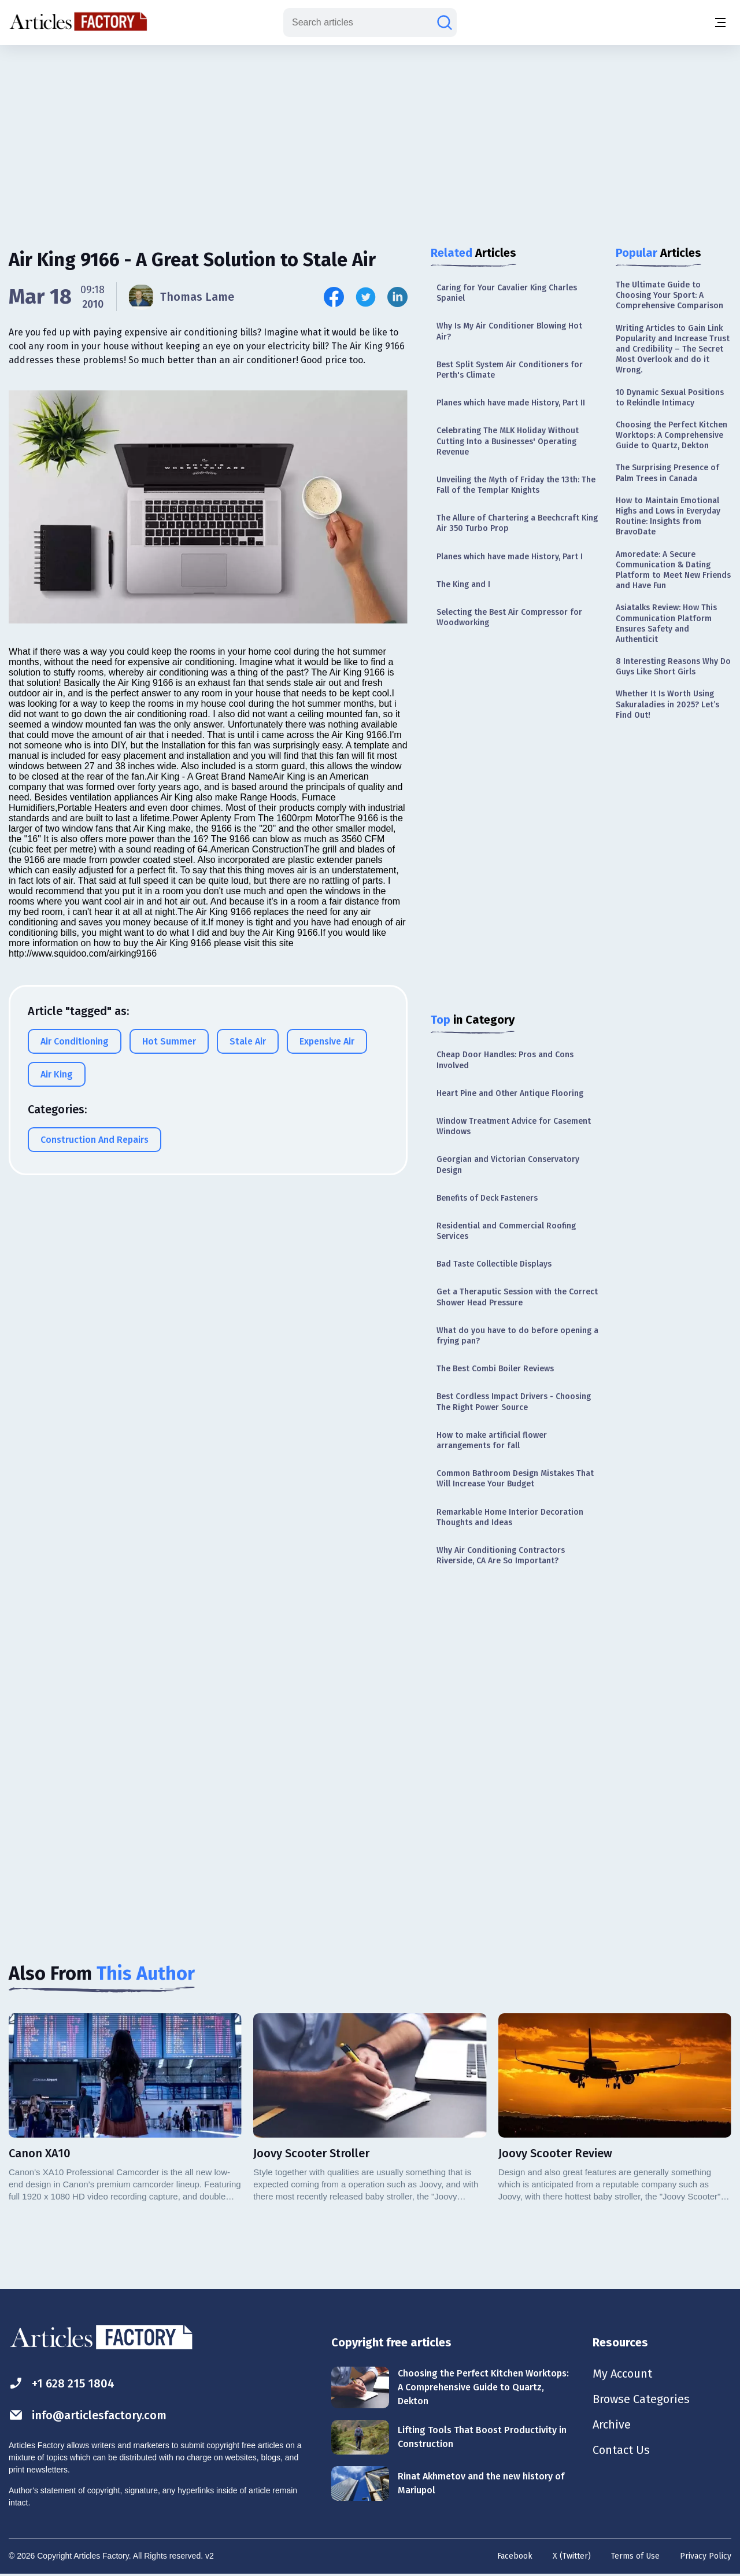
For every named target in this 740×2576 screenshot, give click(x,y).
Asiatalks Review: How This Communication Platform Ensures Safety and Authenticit (666, 623)
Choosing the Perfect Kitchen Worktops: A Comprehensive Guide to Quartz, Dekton (671, 435)
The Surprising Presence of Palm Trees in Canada (667, 473)
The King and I (463, 584)
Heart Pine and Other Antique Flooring (509, 1093)
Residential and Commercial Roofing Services (506, 1231)
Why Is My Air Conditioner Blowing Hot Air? (509, 331)
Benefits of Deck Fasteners (487, 1198)
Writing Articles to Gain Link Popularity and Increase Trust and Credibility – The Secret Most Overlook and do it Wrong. (673, 349)
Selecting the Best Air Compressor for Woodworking (509, 617)
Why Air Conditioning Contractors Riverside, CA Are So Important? (500, 1555)
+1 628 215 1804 (61, 2383)
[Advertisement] (370, 136)
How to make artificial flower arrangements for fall (491, 1440)
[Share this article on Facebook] (334, 297)
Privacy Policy (705, 2556)
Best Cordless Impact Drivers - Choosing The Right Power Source (513, 1402)
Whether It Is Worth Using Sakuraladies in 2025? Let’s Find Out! (667, 704)
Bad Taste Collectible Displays (494, 1264)
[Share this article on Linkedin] (397, 297)
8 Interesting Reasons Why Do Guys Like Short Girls (673, 666)
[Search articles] (444, 22)
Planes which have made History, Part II (510, 403)
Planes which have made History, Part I (509, 557)
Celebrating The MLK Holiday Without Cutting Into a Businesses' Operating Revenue (507, 441)
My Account (622, 2374)
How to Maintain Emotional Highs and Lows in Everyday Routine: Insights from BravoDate (668, 516)
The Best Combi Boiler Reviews (495, 1369)
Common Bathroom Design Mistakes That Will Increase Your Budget (515, 1478)
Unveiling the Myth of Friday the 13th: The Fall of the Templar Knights (515, 485)
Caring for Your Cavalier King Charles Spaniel (506, 293)
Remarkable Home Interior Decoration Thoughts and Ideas (509, 1517)
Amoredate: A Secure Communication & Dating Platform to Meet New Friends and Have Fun (673, 570)
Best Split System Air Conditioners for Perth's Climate (509, 370)
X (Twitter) (572, 2556)
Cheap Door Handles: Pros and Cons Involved (505, 1060)
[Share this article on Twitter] (366, 297)
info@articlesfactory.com (88, 2415)
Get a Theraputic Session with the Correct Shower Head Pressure (517, 1297)
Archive (612, 2424)
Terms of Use (635, 2556)
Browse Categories (641, 2399)
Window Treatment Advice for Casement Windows (513, 1126)
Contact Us (621, 2450)
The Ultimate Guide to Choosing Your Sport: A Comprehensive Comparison (669, 295)
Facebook (514, 2556)
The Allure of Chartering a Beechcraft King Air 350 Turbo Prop (517, 523)
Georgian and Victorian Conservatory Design (507, 1164)
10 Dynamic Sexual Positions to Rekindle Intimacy (670, 397)
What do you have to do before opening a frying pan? (517, 1336)
